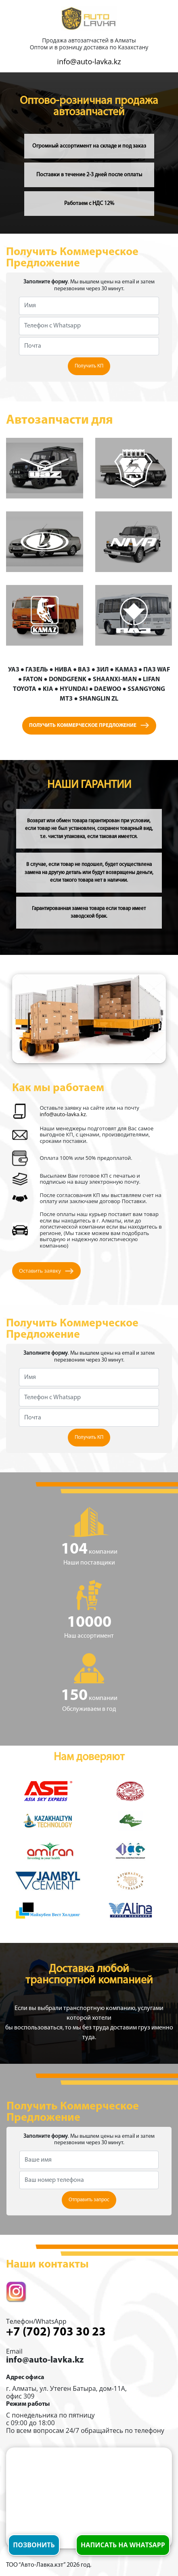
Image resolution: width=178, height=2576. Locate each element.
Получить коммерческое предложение (89, 725)
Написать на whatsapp (123, 2545)
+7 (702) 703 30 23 (56, 2332)
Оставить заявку (46, 1270)
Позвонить (33, 2545)
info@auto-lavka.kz (89, 61)
